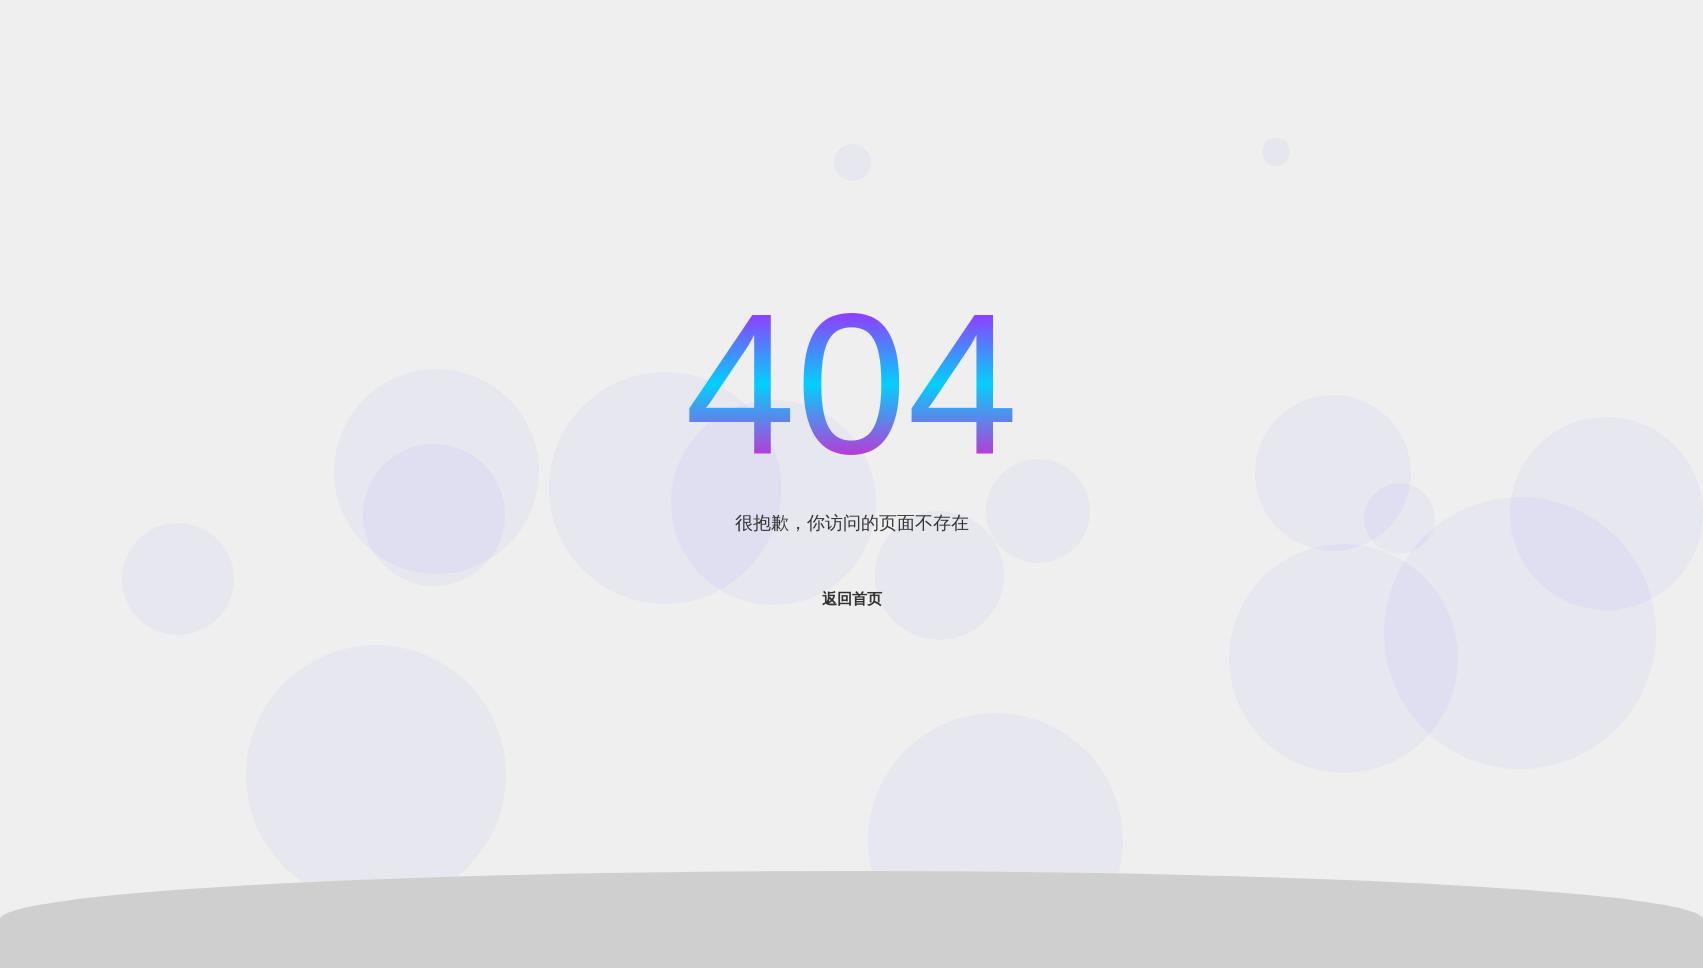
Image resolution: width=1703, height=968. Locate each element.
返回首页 (852, 598)
